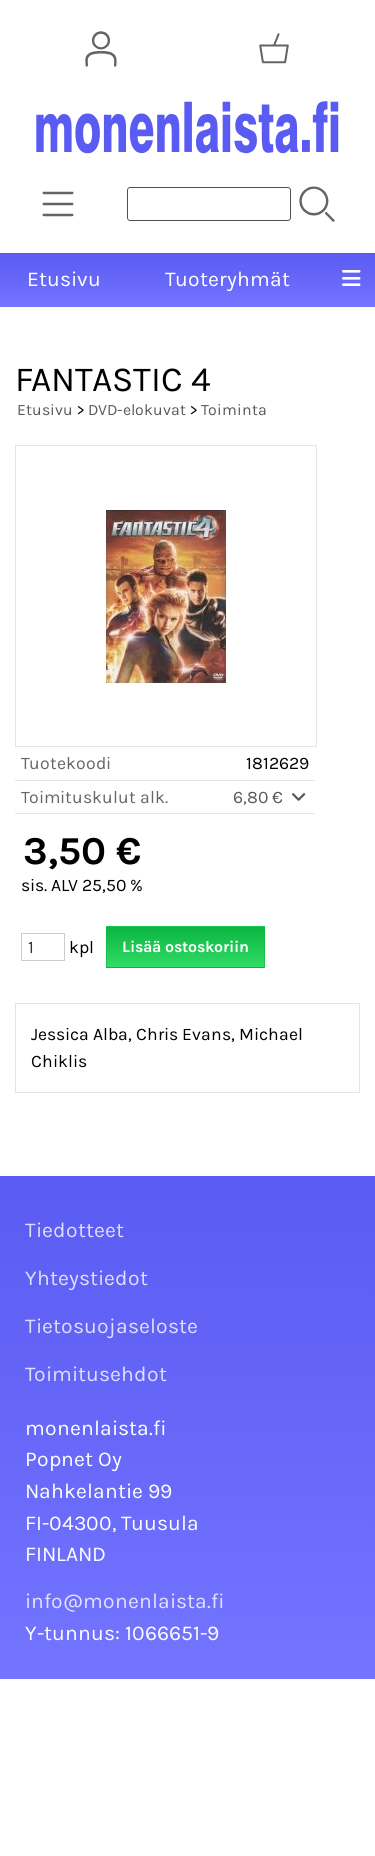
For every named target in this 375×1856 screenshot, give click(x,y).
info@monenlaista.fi (125, 1601)
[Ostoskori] (274, 49)
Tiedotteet (74, 1230)
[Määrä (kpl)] (43, 947)
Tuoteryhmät (227, 279)
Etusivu (64, 279)
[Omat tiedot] (101, 49)
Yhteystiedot (86, 1278)
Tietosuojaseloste (111, 1326)
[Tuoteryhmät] (58, 204)
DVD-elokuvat (137, 409)
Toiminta (234, 409)
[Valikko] (351, 280)
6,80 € (271, 797)
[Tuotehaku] (209, 204)
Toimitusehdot (96, 1374)
